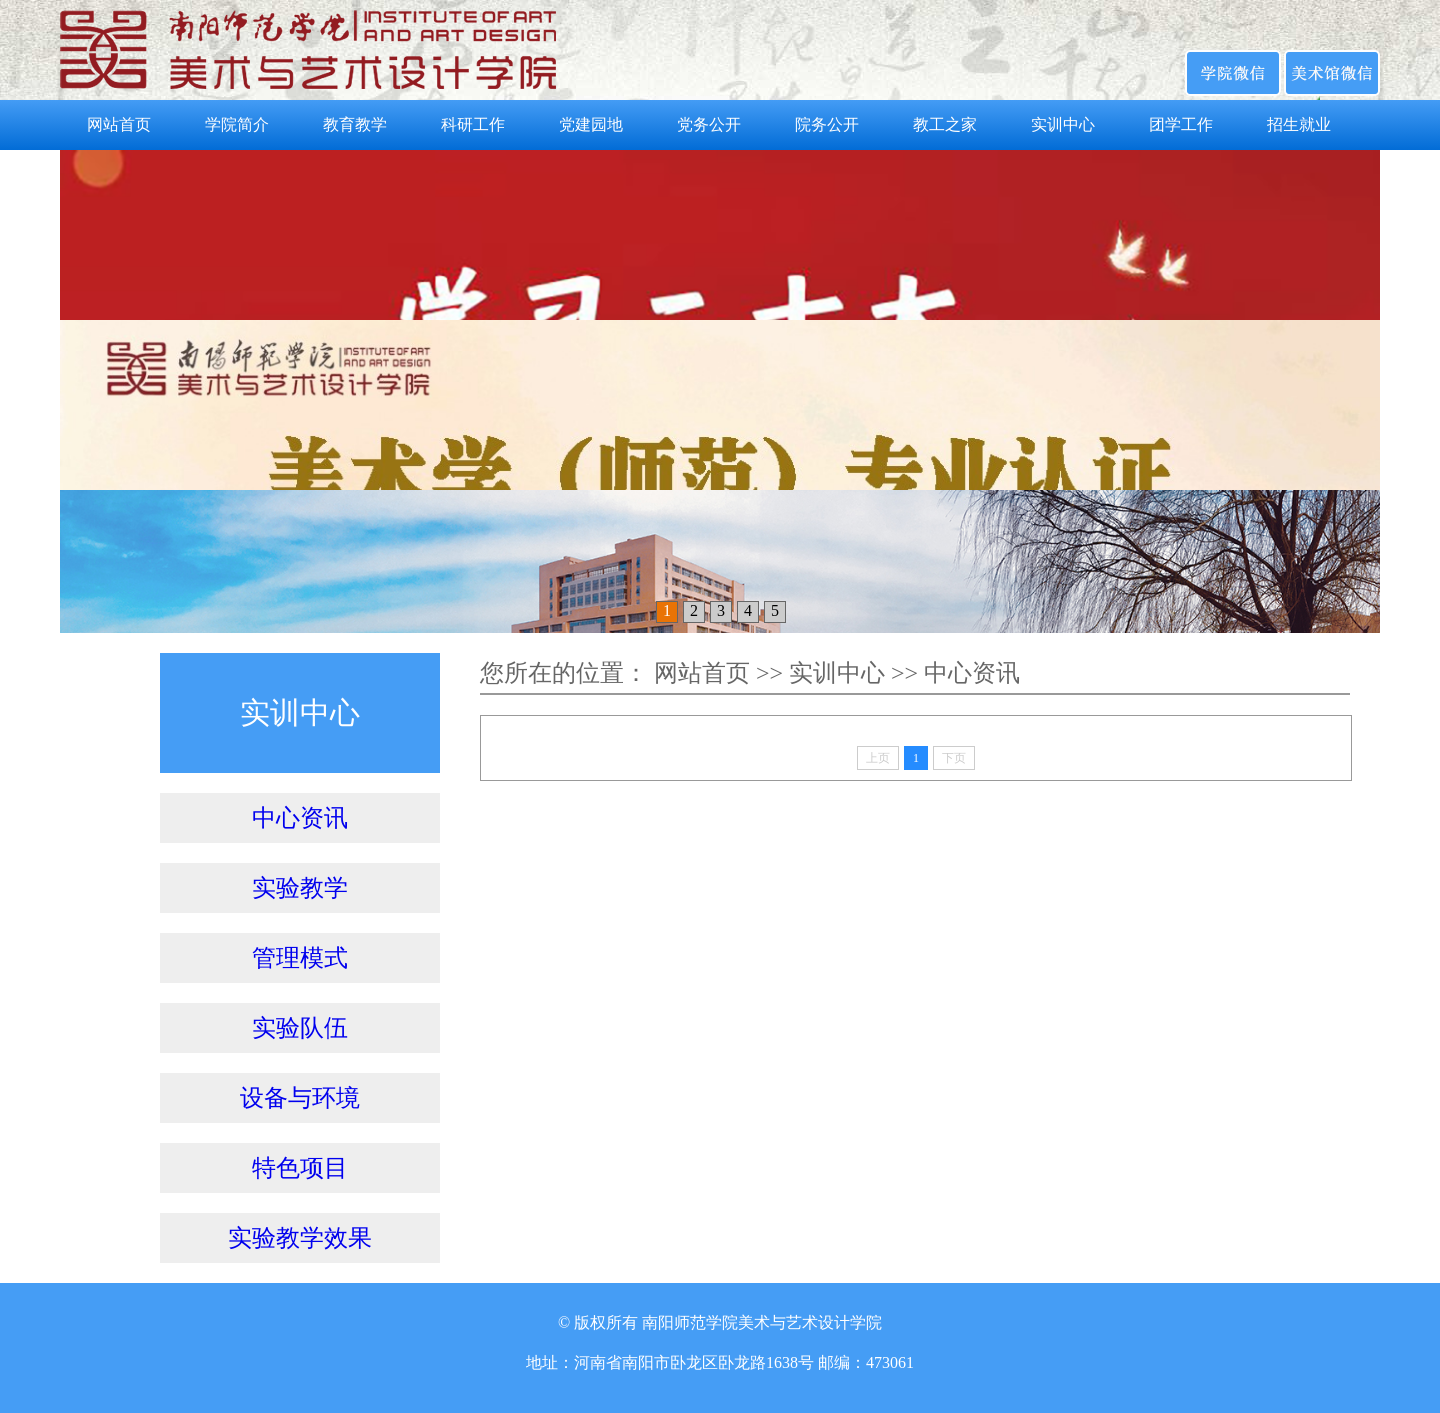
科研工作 (473, 124)
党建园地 (591, 124)
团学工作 (1181, 124)
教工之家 (945, 124)
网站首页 (119, 124)
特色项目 (300, 1168)
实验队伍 (300, 1028)
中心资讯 (300, 818)
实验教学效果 (300, 1238)
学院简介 (237, 124)
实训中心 (1063, 124)
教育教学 (355, 124)
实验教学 (300, 888)
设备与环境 (300, 1098)
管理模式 (300, 958)
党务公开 (709, 124)
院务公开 (827, 124)
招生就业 (1299, 124)
